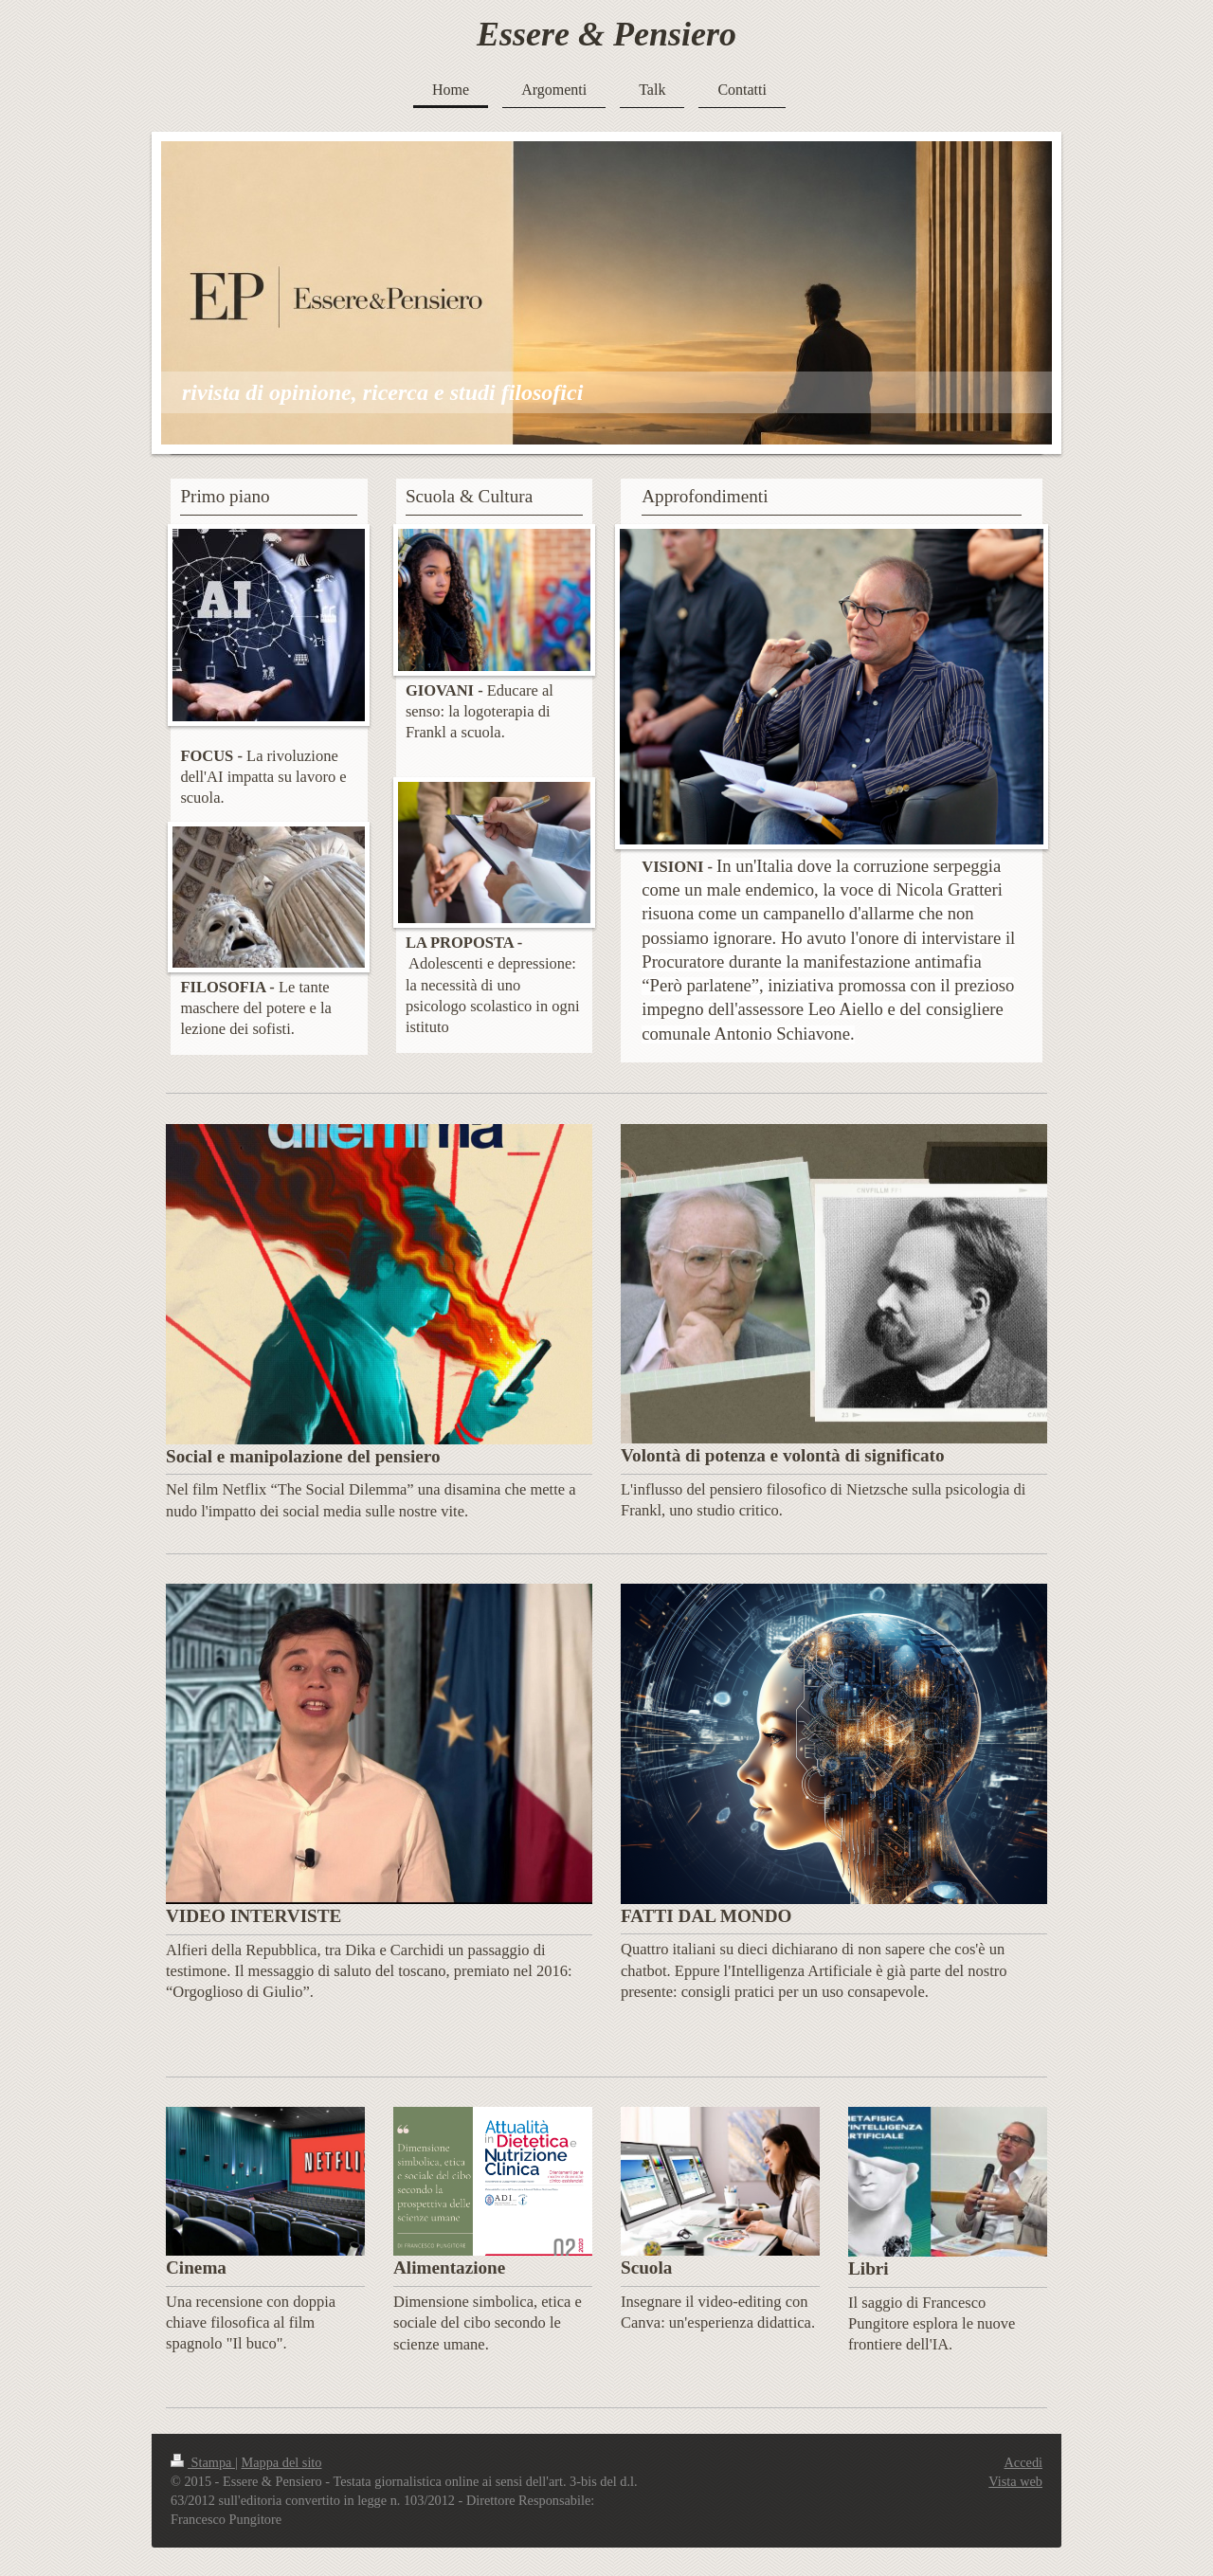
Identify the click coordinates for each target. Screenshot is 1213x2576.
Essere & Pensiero (606, 34)
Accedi (1023, 2462)
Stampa (203, 2462)
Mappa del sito (282, 2462)
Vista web (1015, 2481)
